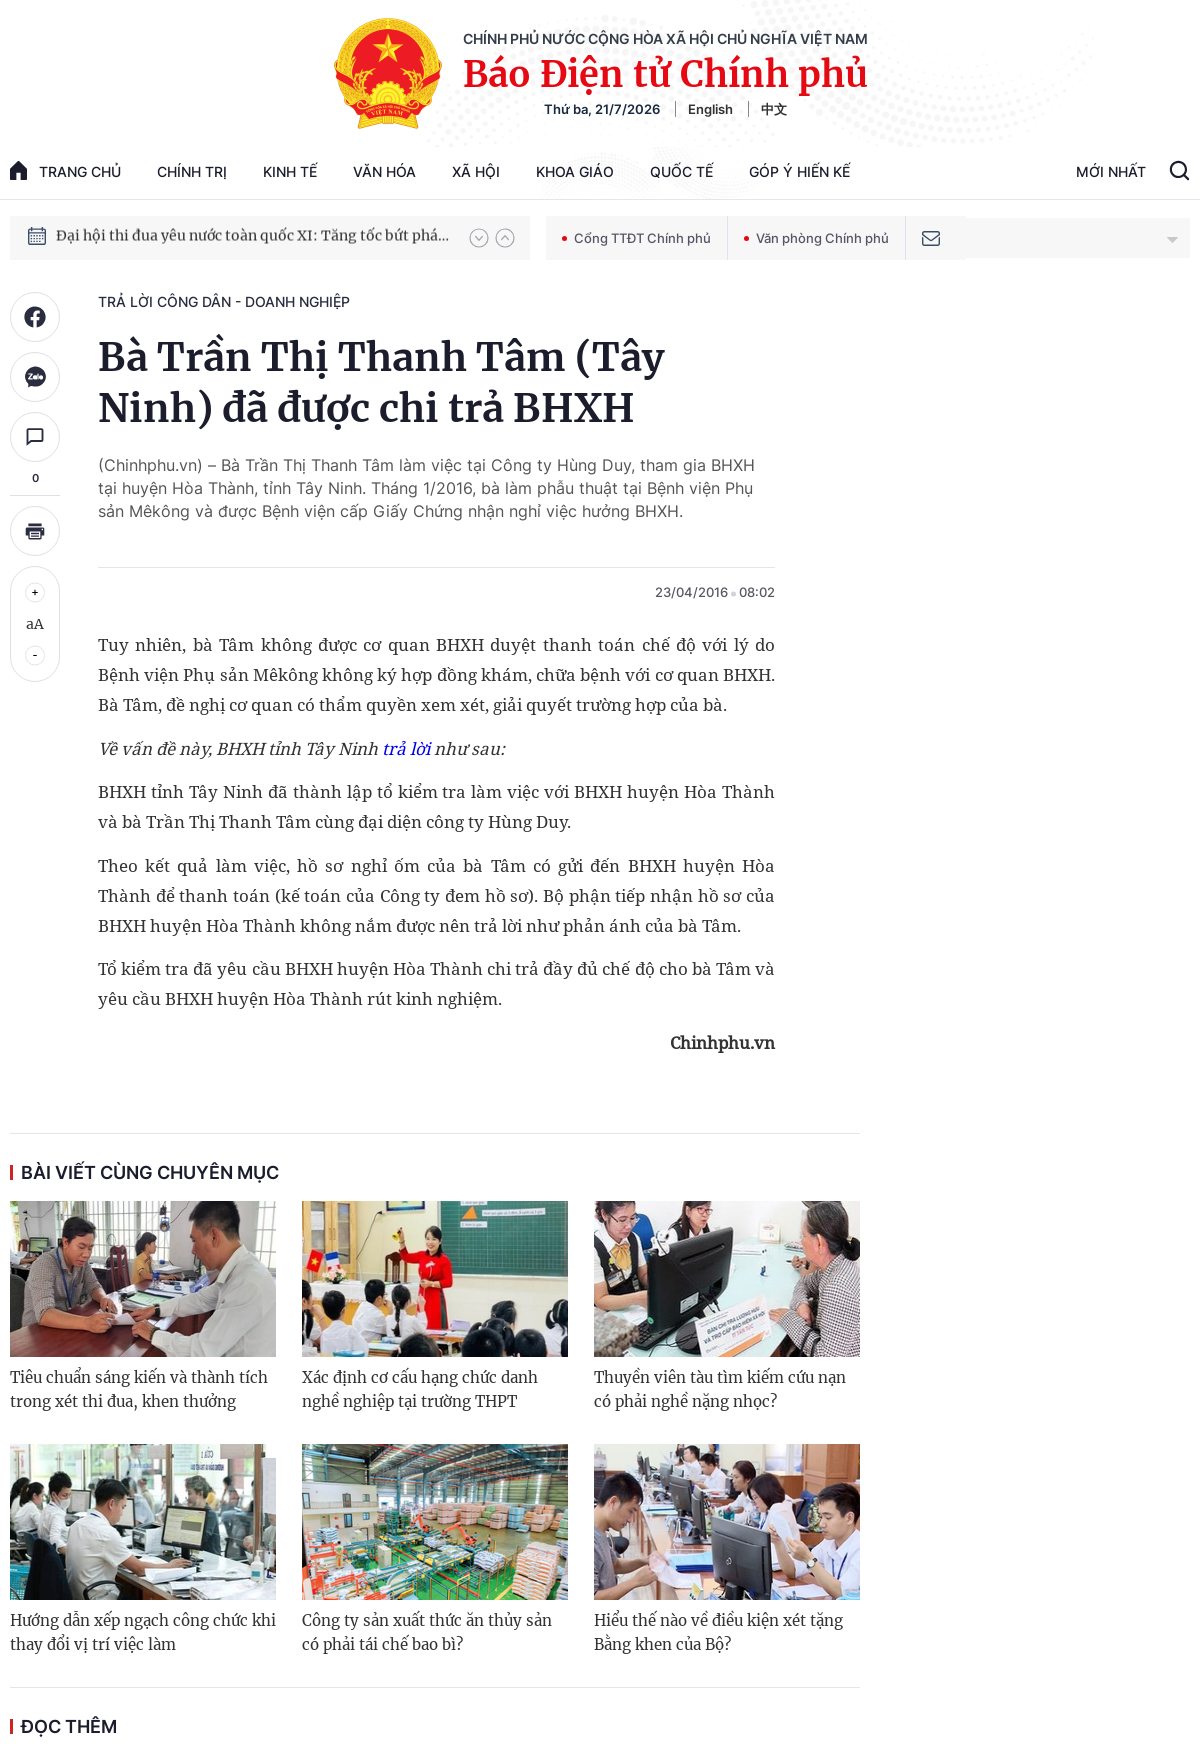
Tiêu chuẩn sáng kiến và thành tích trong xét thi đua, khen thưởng (139, 1389)
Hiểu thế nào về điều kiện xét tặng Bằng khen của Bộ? (718, 1632)
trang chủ (65, 170)
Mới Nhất (1111, 171)
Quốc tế (681, 171)
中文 (774, 109)
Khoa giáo (575, 171)
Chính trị (192, 171)
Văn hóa (384, 171)
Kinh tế (290, 171)
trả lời (404, 748)
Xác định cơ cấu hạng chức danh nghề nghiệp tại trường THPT (420, 1389)
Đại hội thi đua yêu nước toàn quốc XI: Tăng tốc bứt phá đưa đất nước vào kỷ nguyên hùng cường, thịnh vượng (253, 237)
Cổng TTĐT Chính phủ (636, 238)
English (710, 109)
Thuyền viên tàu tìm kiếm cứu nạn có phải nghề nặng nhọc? (720, 1389)
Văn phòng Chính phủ (816, 238)
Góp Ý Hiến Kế (799, 171)
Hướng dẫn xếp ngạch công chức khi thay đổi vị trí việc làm (143, 1632)
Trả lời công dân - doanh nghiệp (224, 301)
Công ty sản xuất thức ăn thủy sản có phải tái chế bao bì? (427, 1632)
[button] (479, 238)
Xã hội (476, 171)
